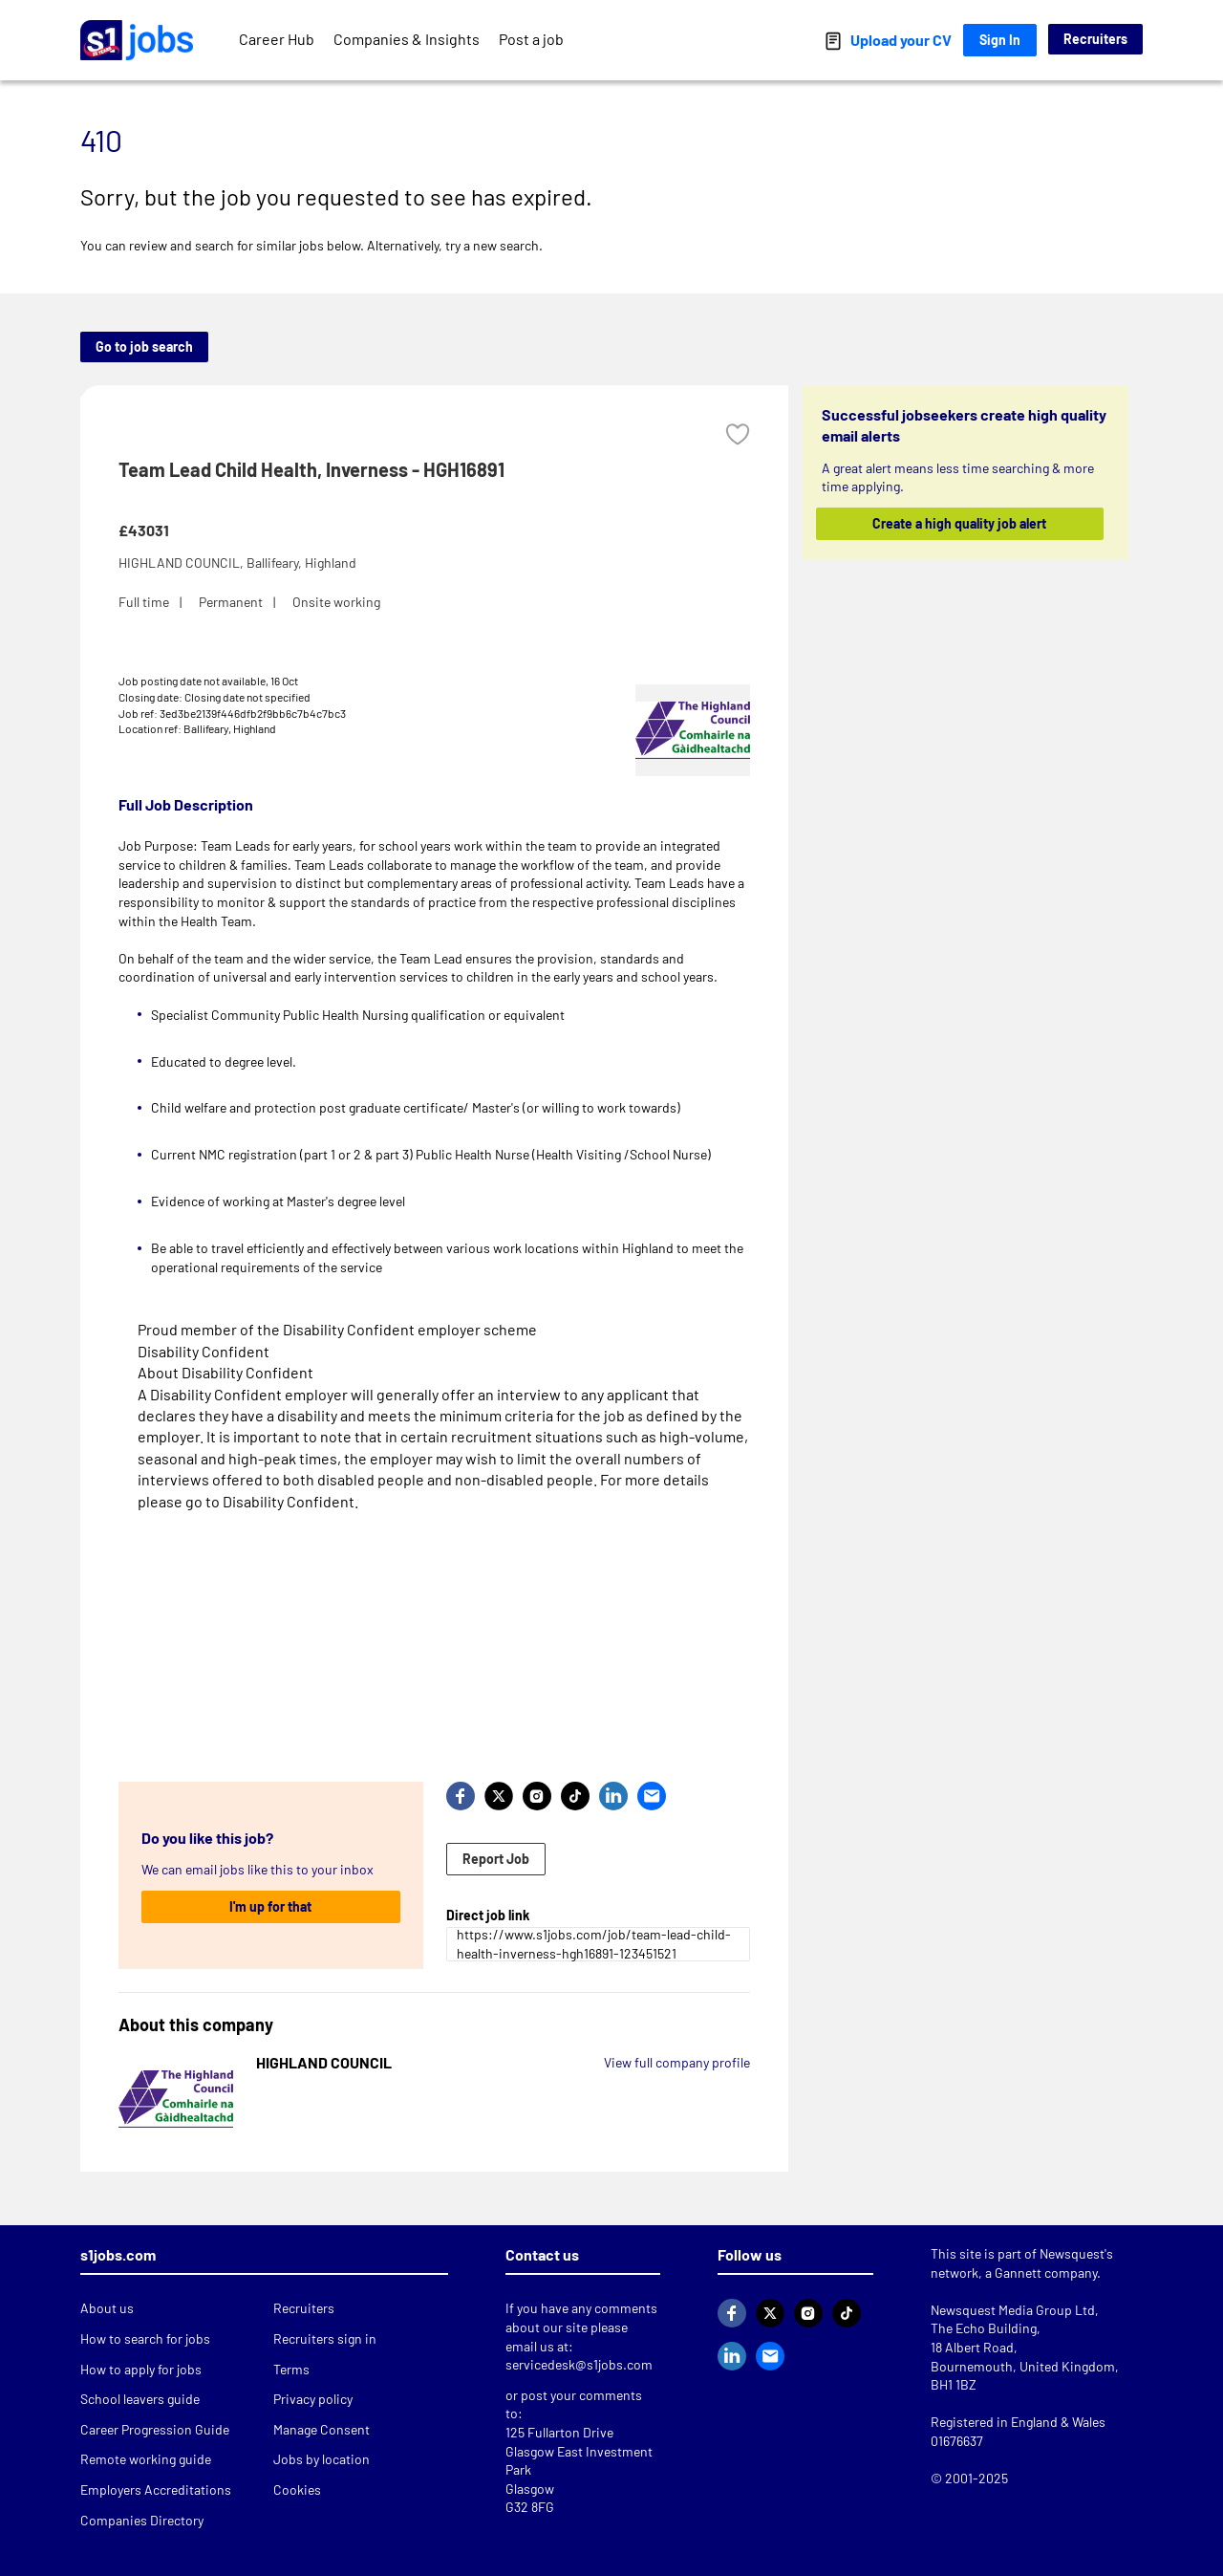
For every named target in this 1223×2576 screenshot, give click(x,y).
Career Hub (276, 39)
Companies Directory (142, 2520)
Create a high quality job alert (960, 523)
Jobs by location (321, 2459)
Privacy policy (313, 2399)
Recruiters (1095, 39)
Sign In (999, 40)
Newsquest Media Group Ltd (1013, 2310)
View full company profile (677, 2062)
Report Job (495, 1859)
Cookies (297, 2489)
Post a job (531, 39)
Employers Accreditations (155, 2489)
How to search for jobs (145, 2338)
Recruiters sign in (324, 2338)
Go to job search (144, 346)
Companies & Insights (406, 39)
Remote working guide (145, 2459)
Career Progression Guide (154, 2429)
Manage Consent (321, 2429)
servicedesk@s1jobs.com (579, 2364)
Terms (291, 2369)
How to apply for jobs (141, 2369)
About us (107, 2308)
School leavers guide (140, 2399)
